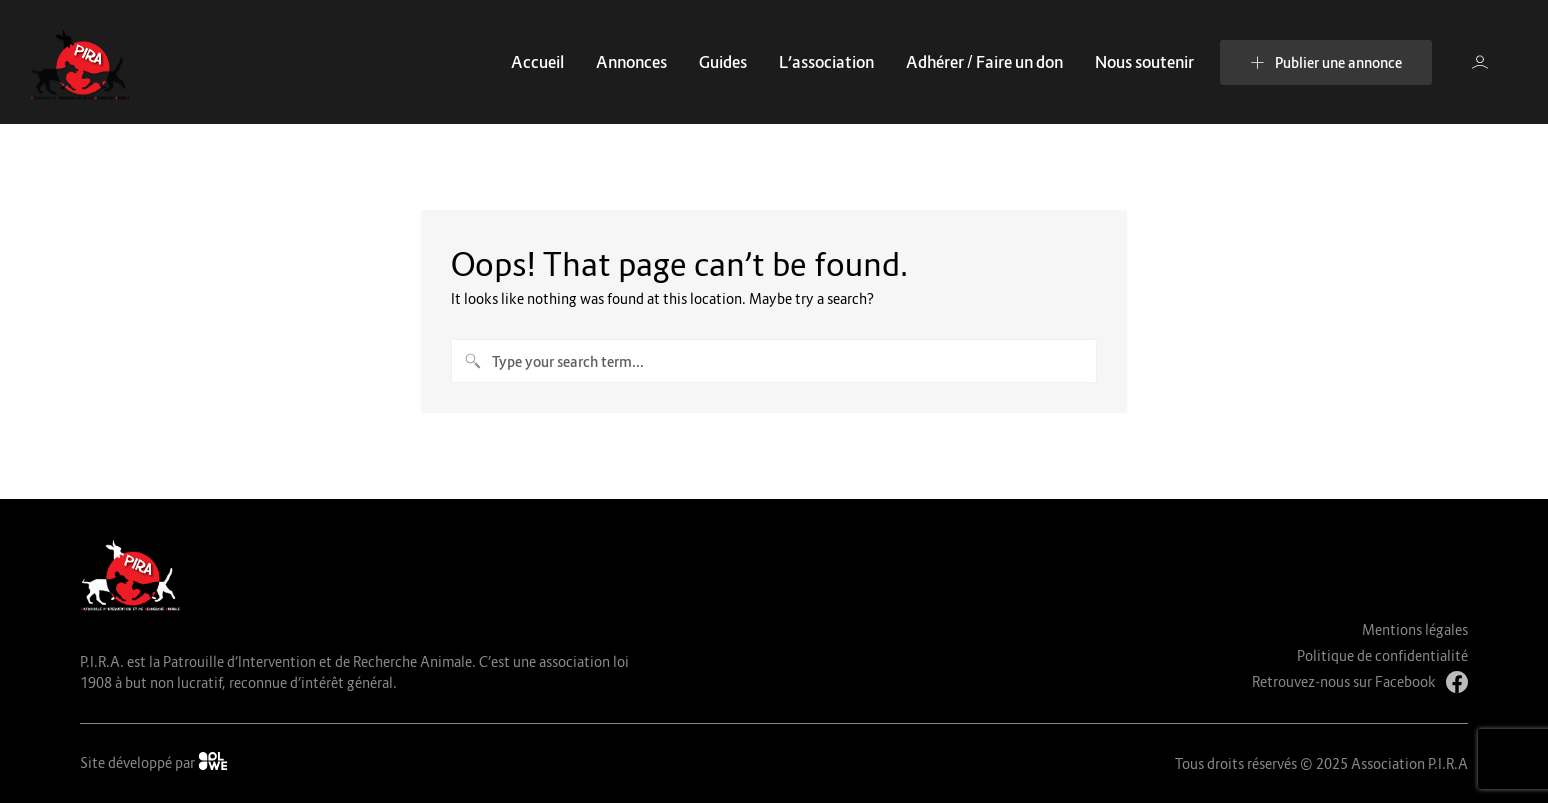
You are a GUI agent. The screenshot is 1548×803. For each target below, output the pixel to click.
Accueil (537, 62)
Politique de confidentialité (1382, 655)
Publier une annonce (1326, 62)
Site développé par (154, 761)
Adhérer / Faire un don (984, 62)
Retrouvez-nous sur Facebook (1360, 682)
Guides (723, 62)
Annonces (631, 62)
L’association (826, 62)
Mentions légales (1415, 629)
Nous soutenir (1144, 62)
